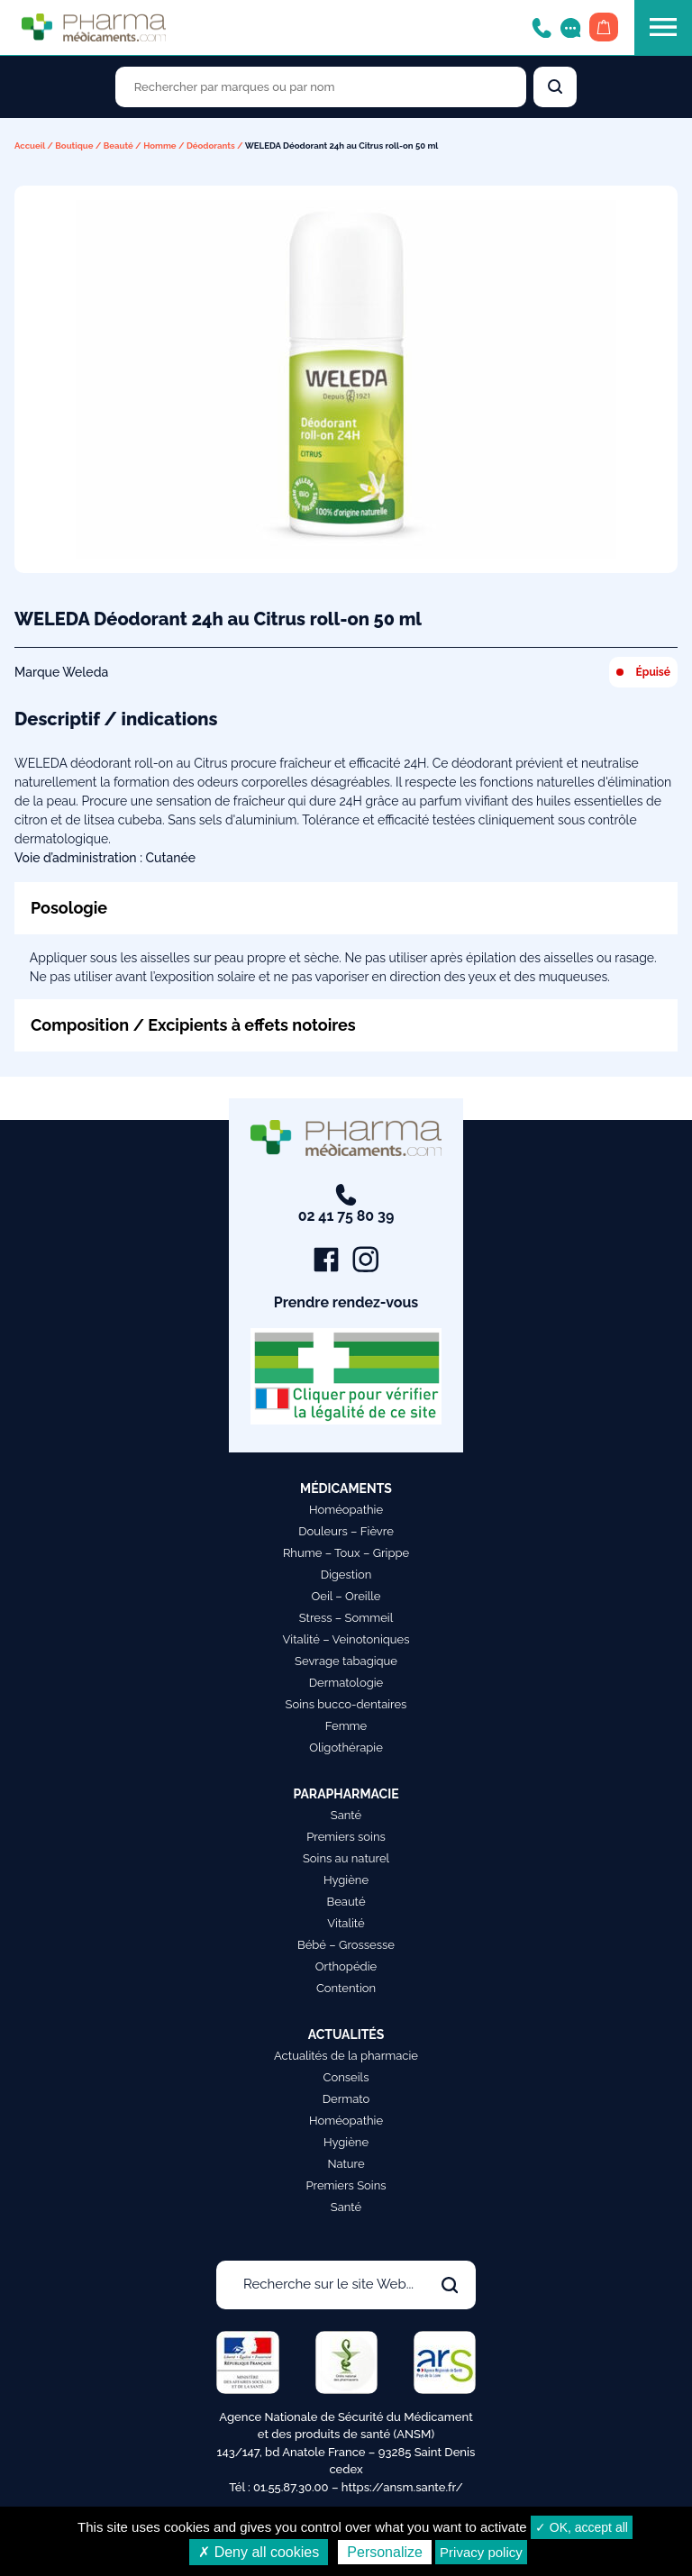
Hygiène (346, 1880)
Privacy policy (481, 2552)
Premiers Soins (345, 2185)
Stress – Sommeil (346, 1618)
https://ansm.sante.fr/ (402, 2487)
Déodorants (211, 145)
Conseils (346, 2077)
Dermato (346, 2099)
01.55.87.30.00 (291, 2487)
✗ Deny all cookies (258, 2552)
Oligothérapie (346, 1747)
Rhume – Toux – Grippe (346, 1553)
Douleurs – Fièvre (346, 1531)
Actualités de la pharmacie (346, 2055)
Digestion (346, 1574)
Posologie (69, 907)
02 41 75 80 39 (346, 1204)
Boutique (74, 145)
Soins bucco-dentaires (346, 1704)
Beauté (118, 145)
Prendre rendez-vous (346, 1302)
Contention (346, 1988)
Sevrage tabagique (346, 1661)
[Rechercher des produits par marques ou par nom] (320, 87)
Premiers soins (346, 1836)
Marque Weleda (61, 672)
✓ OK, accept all (581, 2527)
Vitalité (345, 1923)
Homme (160, 145)
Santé (346, 1815)
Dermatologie (346, 1682)
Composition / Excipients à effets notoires (193, 1024)
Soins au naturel (346, 1858)
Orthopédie (346, 1966)
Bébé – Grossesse (346, 1945)
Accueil (29, 145)
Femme (346, 1726)
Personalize (385, 2552)
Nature (345, 2164)
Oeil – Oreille (346, 1596)
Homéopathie (346, 1509)
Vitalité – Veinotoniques (346, 1639)
